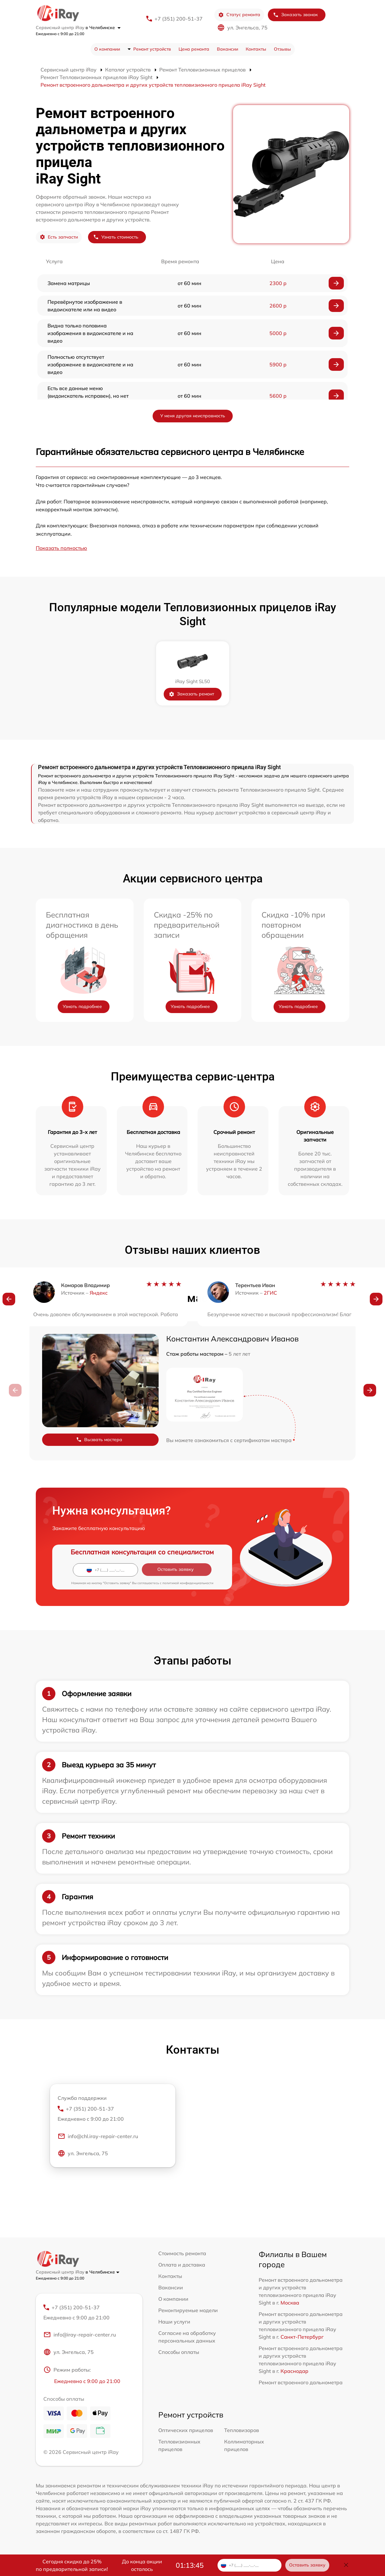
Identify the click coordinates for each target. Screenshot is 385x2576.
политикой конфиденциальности (187, 1583)
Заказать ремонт (191, 694)
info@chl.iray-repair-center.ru (98, 2136)
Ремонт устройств (152, 49)
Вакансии (227, 49)
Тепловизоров (241, 2430)
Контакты (256, 49)
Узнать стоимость (115, 237)
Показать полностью (61, 548)
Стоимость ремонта (182, 2253)
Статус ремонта (239, 15)
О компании (107, 49)
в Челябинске (103, 27)
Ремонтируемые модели (188, 2310)
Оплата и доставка (181, 2265)
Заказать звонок (295, 15)
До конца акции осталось (142, 2565)
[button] (9, 1299)
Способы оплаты (178, 2352)
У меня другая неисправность (192, 416)
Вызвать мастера (99, 1440)
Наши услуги (174, 2321)
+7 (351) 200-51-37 (179, 19)
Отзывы (282, 49)
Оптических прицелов (185, 2430)
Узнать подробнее (82, 1006)
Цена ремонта (194, 49)
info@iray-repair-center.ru (79, 2335)
